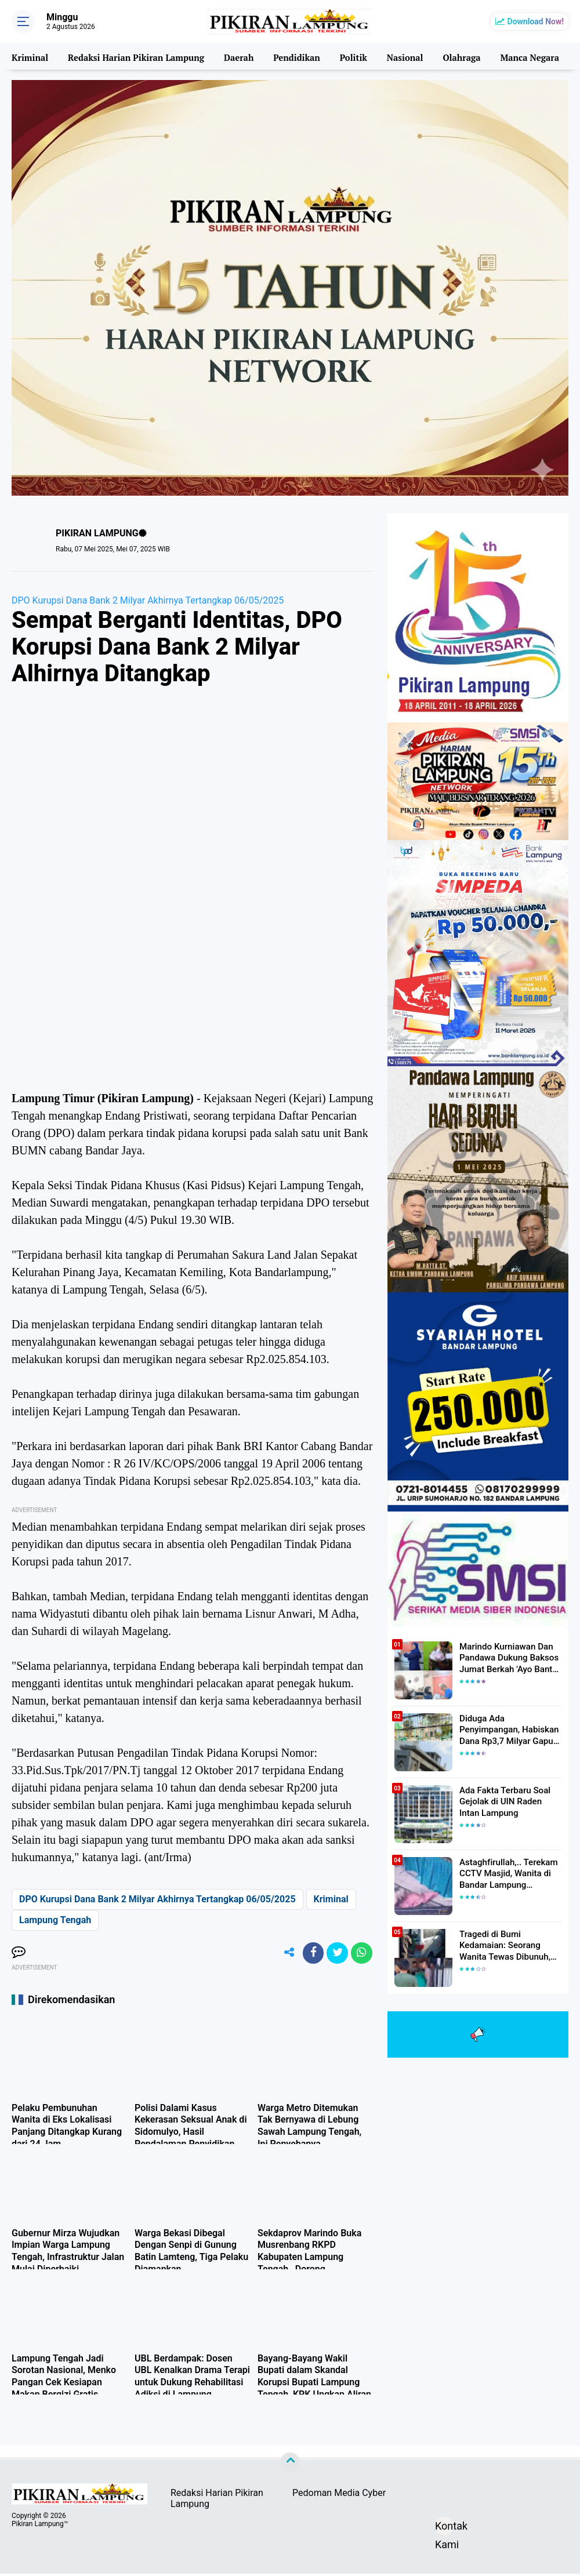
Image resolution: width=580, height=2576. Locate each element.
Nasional (402, 56)
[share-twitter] (334, 1953)
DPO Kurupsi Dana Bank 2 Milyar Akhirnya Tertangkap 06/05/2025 (148, 600)
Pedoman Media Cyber (339, 2495)
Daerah (237, 56)
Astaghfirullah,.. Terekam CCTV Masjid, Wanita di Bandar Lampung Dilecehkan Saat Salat (504, 1873)
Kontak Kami (444, 2530)
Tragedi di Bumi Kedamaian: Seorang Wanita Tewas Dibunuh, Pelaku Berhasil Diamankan (510, 1945)
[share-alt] (282, 1953)
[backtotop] (290, 2465)
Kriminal (30, 56)
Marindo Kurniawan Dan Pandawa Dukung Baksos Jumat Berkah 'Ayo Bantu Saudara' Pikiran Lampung (506, 1657)
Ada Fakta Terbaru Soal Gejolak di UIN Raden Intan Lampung (507, 1801)
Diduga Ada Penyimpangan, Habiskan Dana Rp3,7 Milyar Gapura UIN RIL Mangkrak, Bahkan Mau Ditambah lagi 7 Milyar (510, 1729)
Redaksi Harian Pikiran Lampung (134, 56)
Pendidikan (294, 56)
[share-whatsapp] (360, 1953)
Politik (351, 56)
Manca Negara (527, 56)
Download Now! (535, 21)
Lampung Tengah (55, 1919)
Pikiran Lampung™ (40, 2525)
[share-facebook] (308, 1953)
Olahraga (459, 56)
